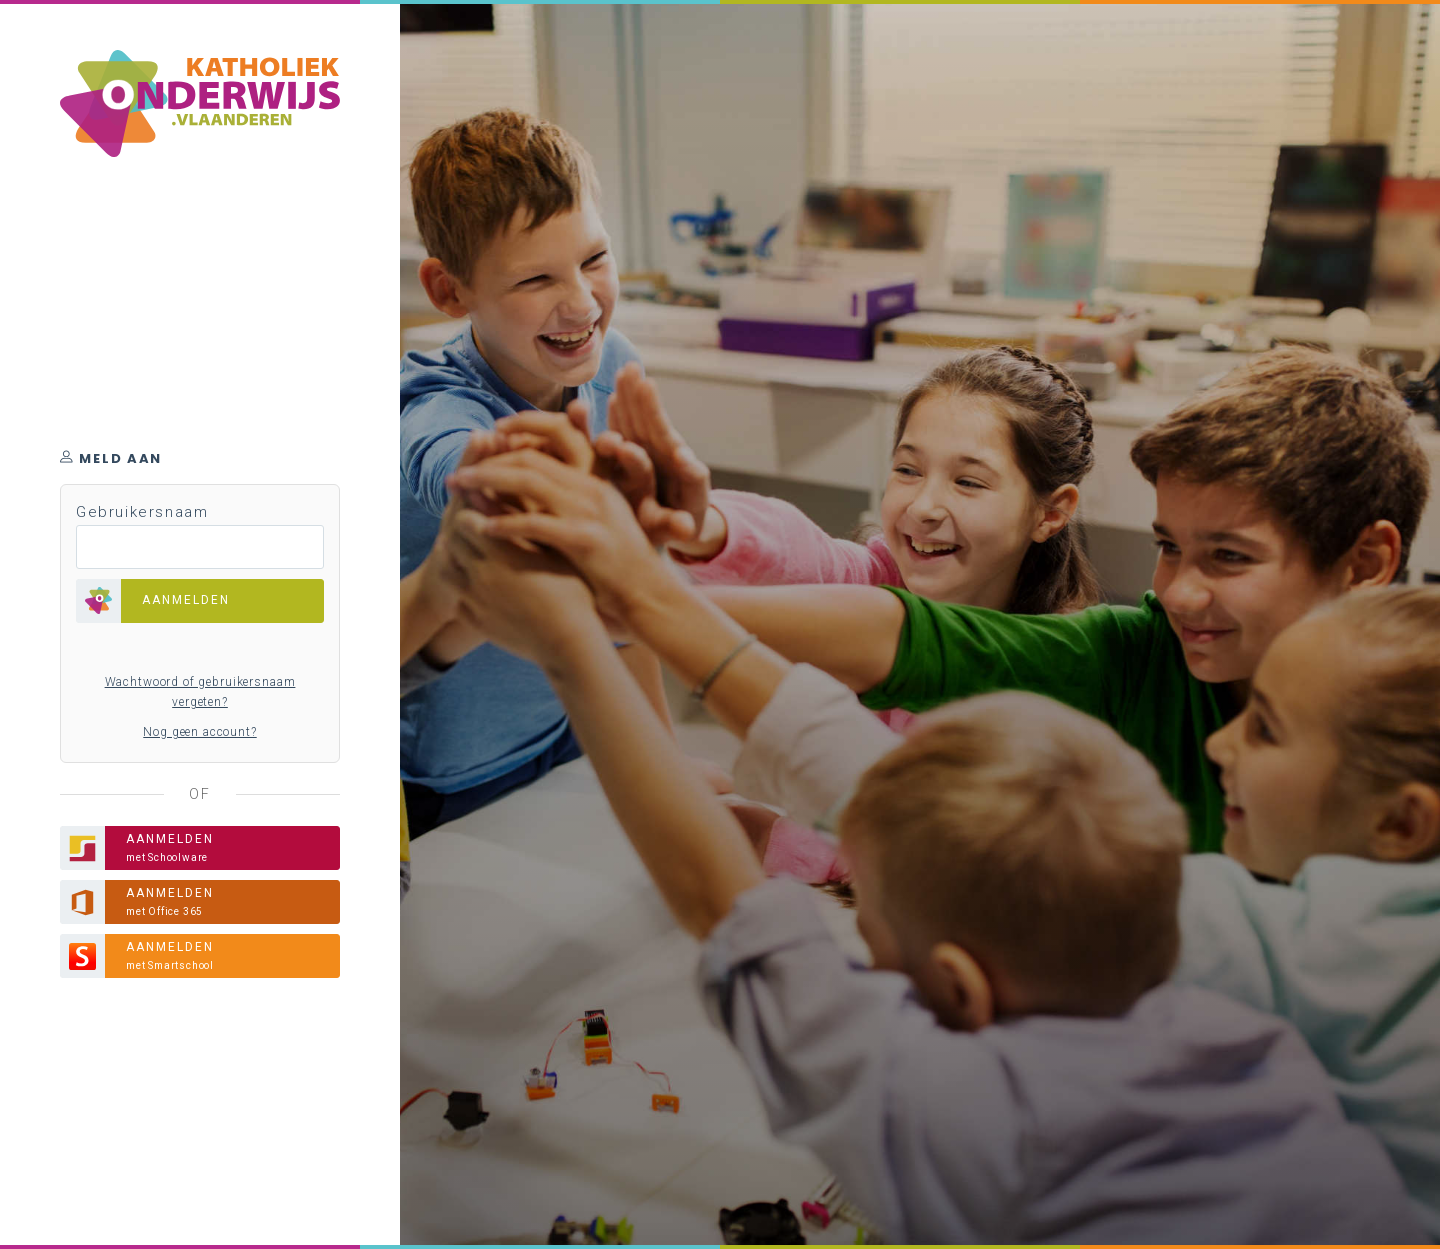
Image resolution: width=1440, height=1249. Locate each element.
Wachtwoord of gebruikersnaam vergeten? (200, 692)
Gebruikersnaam (142, 512)
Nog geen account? (199, 732)
